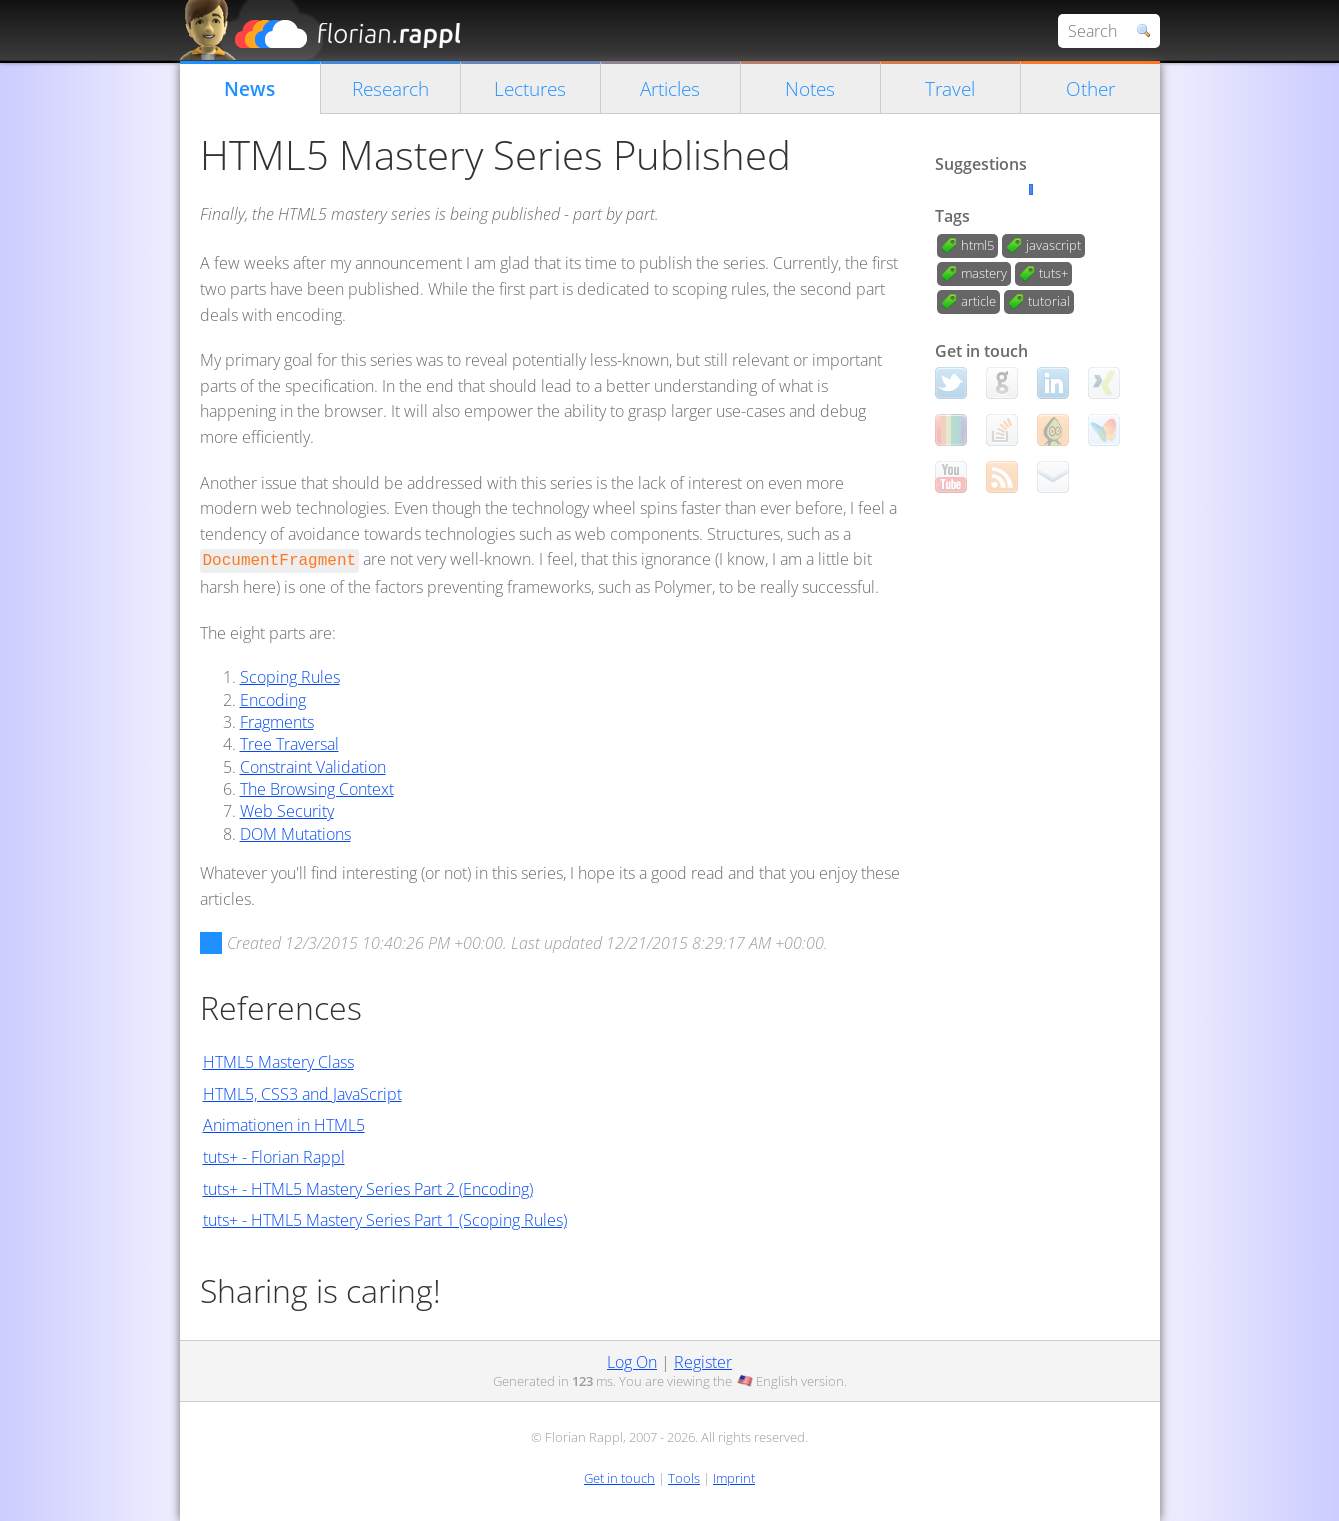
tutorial (1049, 301)
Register (703, 1362)
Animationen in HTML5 (284, 1125)
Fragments (277, 722)
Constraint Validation (313, 767)
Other (1090, 88)
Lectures (530, 88)
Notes (810, 88)
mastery (984, 273)
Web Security (287, 811)
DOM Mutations (295, 834)
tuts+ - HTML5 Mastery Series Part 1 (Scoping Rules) (385, 1220)
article (978, 301)
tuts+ (1053, 273)
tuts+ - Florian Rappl (274, 1157)
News (249, 88)
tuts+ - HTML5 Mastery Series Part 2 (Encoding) (368, 1189)
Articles (670, 88)
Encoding (273, 700)
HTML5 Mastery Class (278, 1062)
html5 (977, 245)
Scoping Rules (290, 677)
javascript (1053, 245)
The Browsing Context (317, 789)
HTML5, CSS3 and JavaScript (302, 1094)
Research (390, 88)
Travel (950, 88)
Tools (684, 1478)
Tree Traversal (289, 744)
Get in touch (619, 1478)
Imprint (734, 1478)
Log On (632, 1362)
